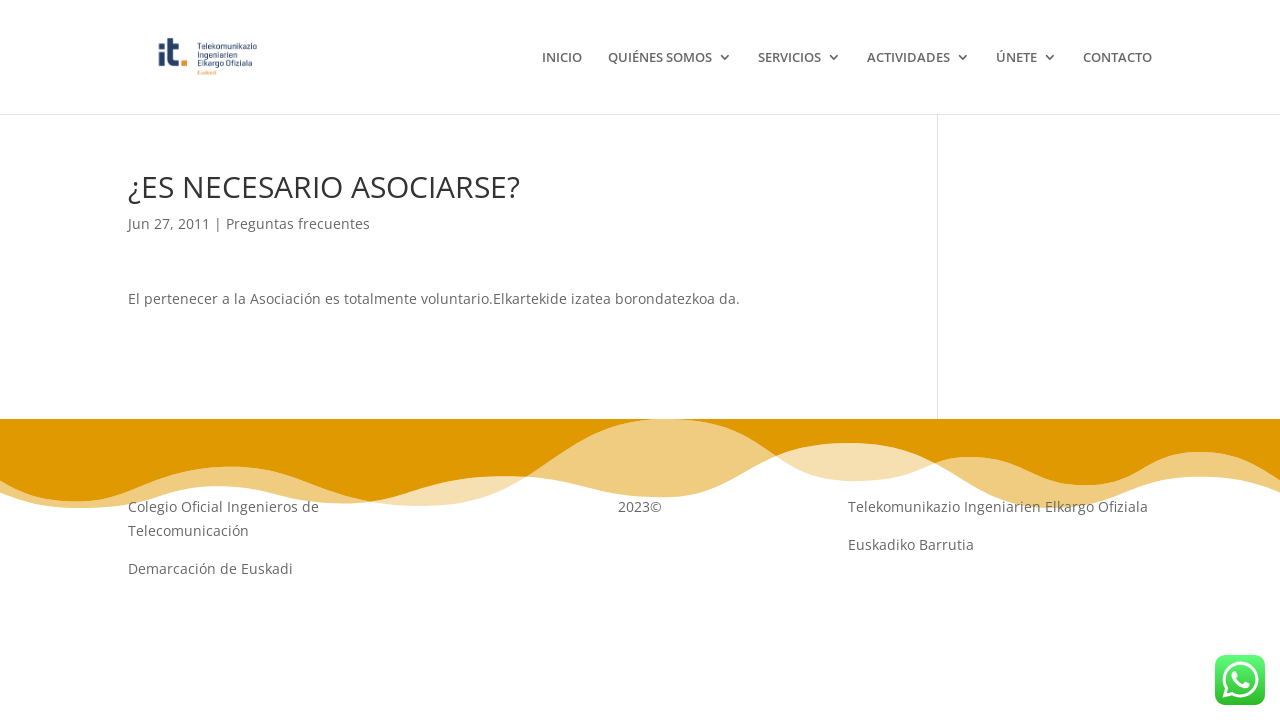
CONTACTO (1117, 58)
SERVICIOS (789, 58)
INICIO (562, 58)
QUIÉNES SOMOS (660, 58)
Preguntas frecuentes (298, 223)
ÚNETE (1016, 58)
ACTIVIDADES (908, 58)
